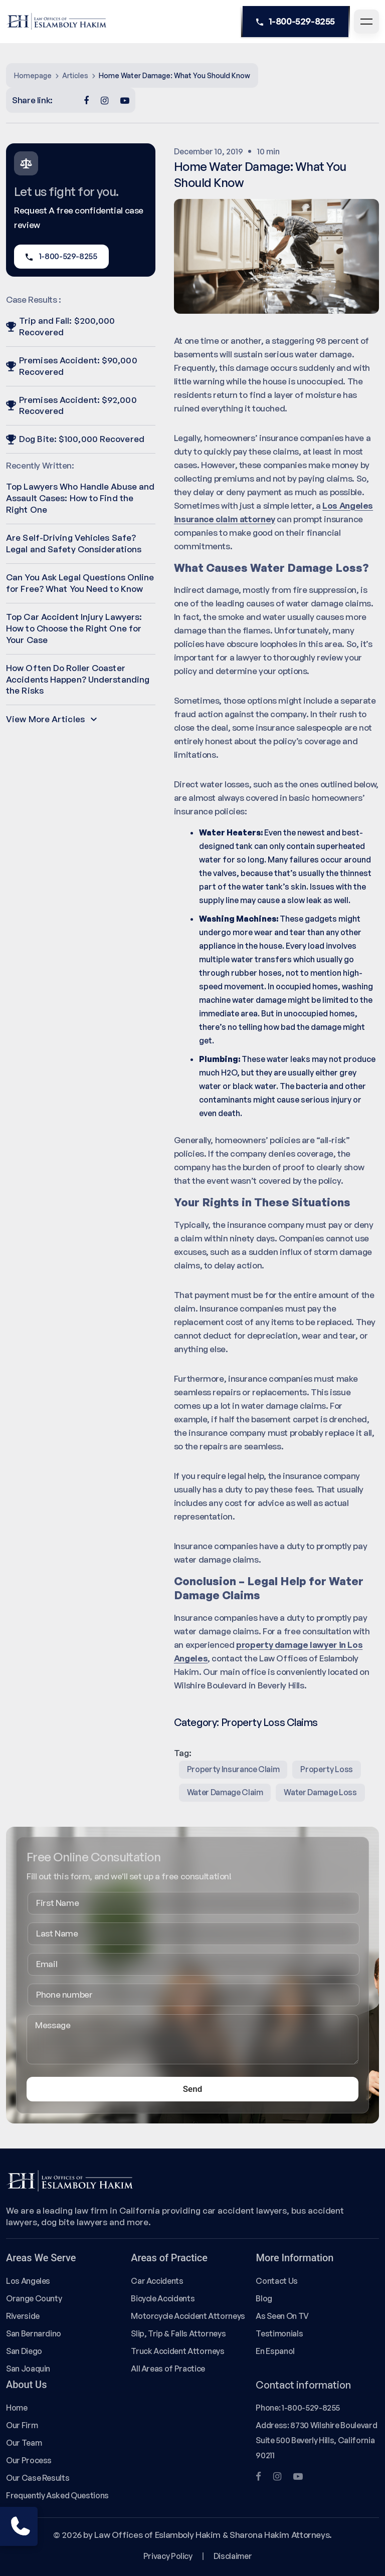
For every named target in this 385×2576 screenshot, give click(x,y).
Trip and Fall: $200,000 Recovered (60, 326)
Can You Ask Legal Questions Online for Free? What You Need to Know (80, 583)
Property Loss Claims (269, 1722)
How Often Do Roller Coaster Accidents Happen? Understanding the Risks (77, 679)
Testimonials (279, 2333)
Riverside (23, 2316)
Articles (75, 75)
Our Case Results (37, 2478)
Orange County (34, 2298)
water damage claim (225, 1792)
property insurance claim (233, 1769)
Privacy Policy (167, 2556)
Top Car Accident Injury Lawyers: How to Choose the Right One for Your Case (74, 628)
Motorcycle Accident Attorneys (188, 2316)
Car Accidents (157, 2281)
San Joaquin (28, 2369)
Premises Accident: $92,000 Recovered (71, 405)
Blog (264, 2298)
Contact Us (276, 2281)
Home (17, 2408)
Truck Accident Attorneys (178, 2351)
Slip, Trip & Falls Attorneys (178, 2333)
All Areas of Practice (168, 2369)
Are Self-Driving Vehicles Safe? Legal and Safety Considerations (73, 543)
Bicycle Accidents (163, 2298)
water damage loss (320, 1792)
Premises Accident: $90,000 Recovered (71, 366)
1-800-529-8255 (295, 21)
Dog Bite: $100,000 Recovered (75, 439)
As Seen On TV (282, 2316)
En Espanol (275, 2351)
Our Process (29, 2460)
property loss (326, 1769)
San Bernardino (33, 2333)
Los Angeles (28, 2281)
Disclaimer (233, 2556)
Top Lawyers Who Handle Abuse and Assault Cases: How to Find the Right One (80, 498)
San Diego (24, 2351)
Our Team (24, 2443)
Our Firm (22, 2425)
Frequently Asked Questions (57, 2495)
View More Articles (51, 719)
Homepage (33, 75)
